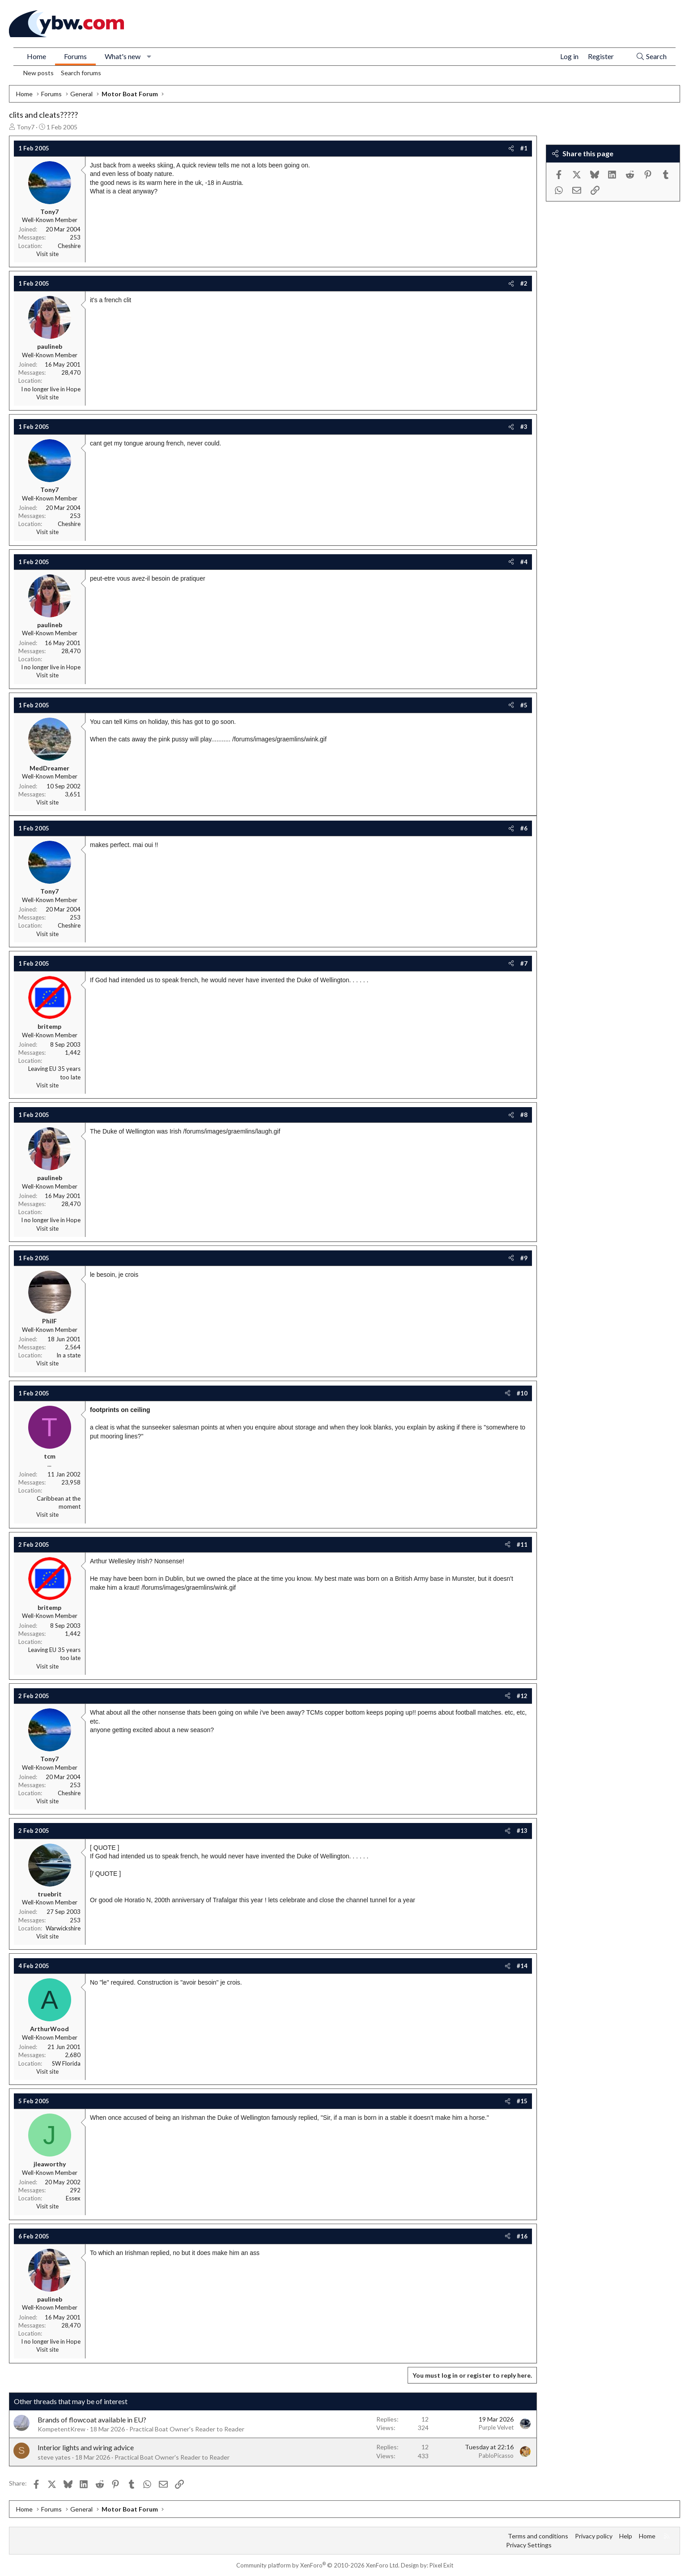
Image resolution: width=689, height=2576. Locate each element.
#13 (522, 1830)
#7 (523, 963)
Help (625, 2536)
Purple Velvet (496, 2427)
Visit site (47, 253)
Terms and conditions (538, 2536)
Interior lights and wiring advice (86, 2447)
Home (36, 56)
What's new (122, 56)
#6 (523, 828)
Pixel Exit (441, 2565)
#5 (523, 705)
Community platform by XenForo (318, 2565)
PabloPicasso (496, 2455)
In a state (68, 1355)
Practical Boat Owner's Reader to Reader (186, 2429)
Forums (75, 56)
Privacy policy (593, 2536)
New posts (38, 73)
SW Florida (66, 2063)
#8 (523, 1114)
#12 (522, 1695)
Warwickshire (63, 1928)
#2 (523, 283)
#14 (522, 1965)
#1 (523, 148)
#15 (522, 2101)
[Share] (511, 148)
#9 (523, 1258)
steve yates (54, 2457)
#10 (522, 1393)
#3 (523, 426)
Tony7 (25, 127)
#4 (523, 561)
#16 (522, 2236)
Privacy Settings (529, 2545)
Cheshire (69, 245)
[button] (149, 56)
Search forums (81, 73)
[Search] (651, 56)
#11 (522, 1544)
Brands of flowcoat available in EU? (92, 2419)
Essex (73, 2198)
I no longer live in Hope (51, 389)
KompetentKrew (61, 2429)
